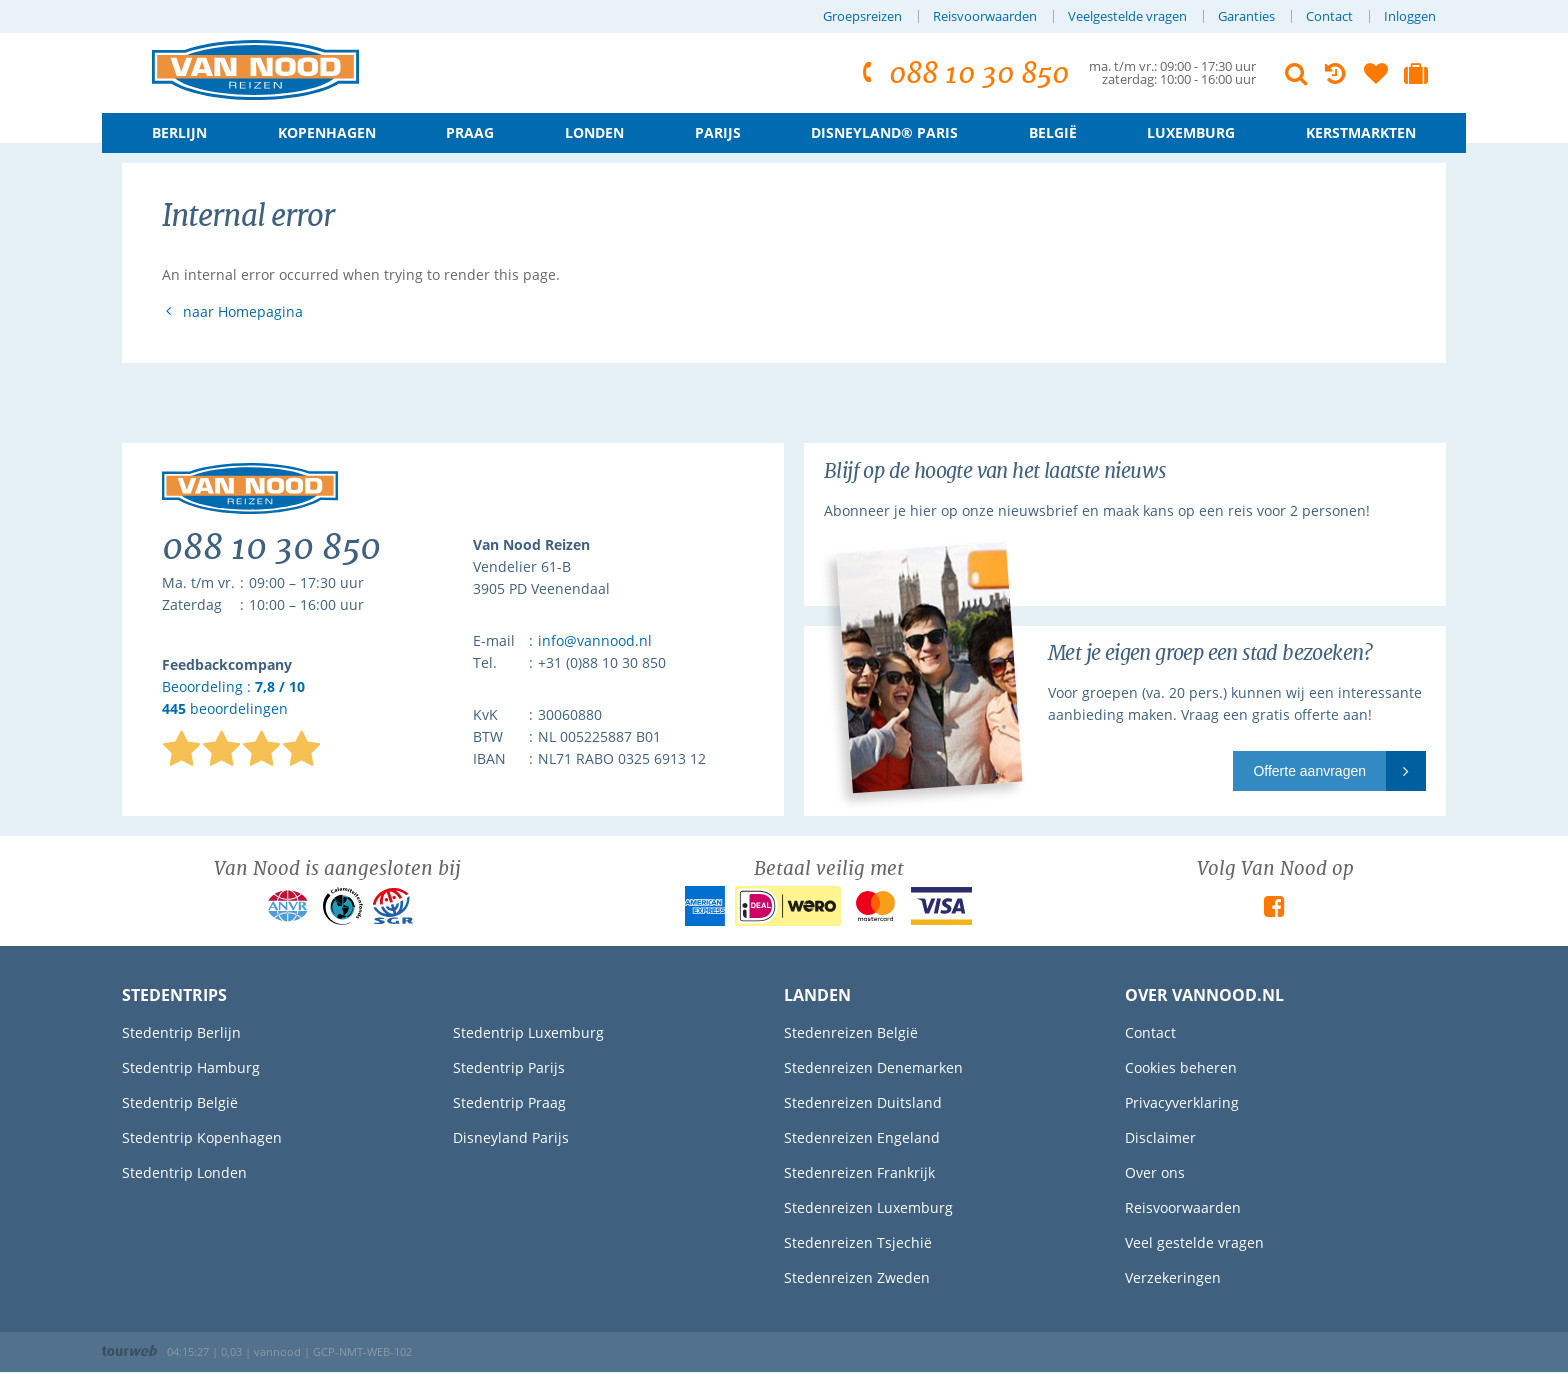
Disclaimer (1160, 1137)
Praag (470, 132)
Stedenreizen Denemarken (873, 1067)
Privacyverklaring (1182, 1102)
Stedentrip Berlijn (181, 1032)
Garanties (1246, 16)
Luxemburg (1191, 132)
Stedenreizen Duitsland (863, 1102)
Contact (1329, 16)
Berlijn (179, 132)
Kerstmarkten (1361, 132)
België (1053, 132)
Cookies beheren (1181, 1067)
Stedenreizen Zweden (857, 1277)
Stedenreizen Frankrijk (859, 1172)
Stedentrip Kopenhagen (202, 1137)
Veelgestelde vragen (1127, 16)
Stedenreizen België (851, 1032)
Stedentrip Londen (184, 1172)
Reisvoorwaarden (985, 16)
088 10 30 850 (962, 73)
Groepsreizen (862, 16)
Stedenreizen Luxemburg (868, 1207)
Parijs (718, 132)
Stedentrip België (180, 1102)
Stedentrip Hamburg (191, 1067)
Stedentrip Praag (509, 1102)
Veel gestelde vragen (1194, 1242)
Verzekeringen (1173, 1277)
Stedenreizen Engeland (862, 1137)
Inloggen (1410, 16)
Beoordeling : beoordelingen (233, 698)
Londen (594, 132)
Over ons (1155, 1172)
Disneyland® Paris (884, 132)
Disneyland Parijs (511, 1137)
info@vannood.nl (595, 640)
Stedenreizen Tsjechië (858, 1242)
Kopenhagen (327, 132)
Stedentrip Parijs (509, 1067)
